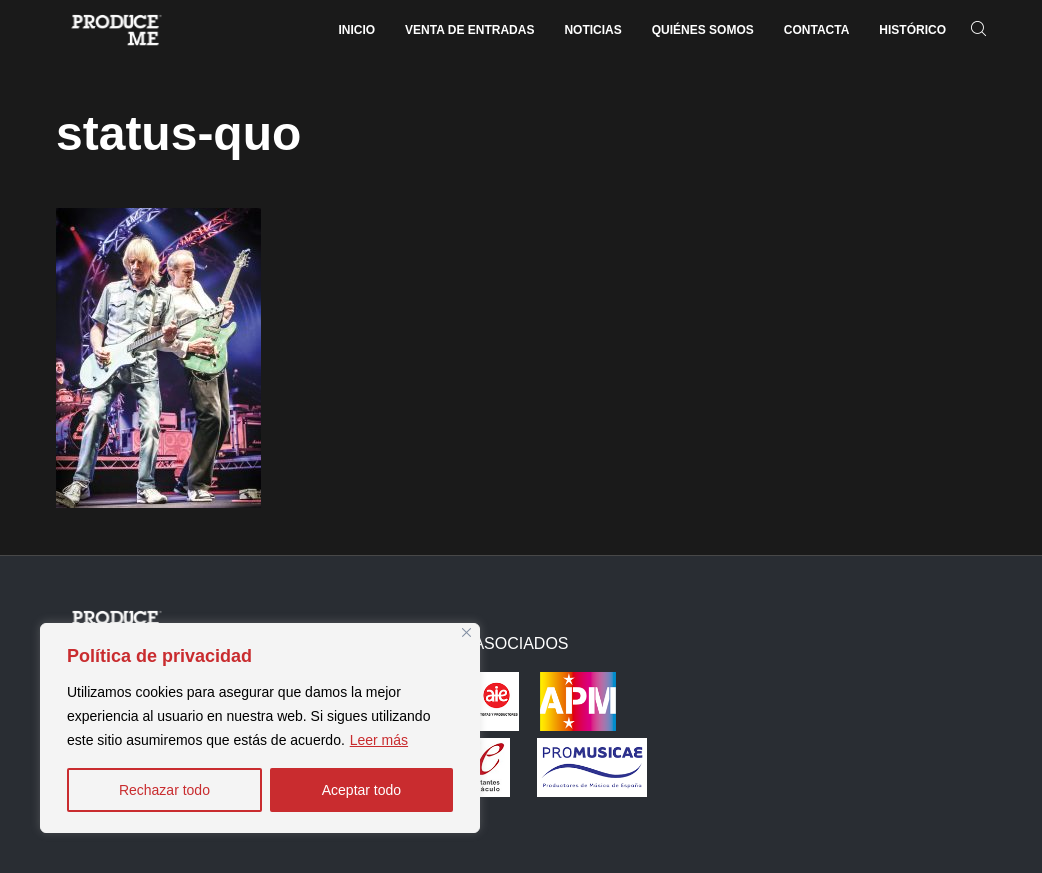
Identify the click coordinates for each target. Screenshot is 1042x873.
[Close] (466, 632)
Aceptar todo (361, 790)
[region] (260, 728)
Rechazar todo (164, 790)
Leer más (379, 740)
